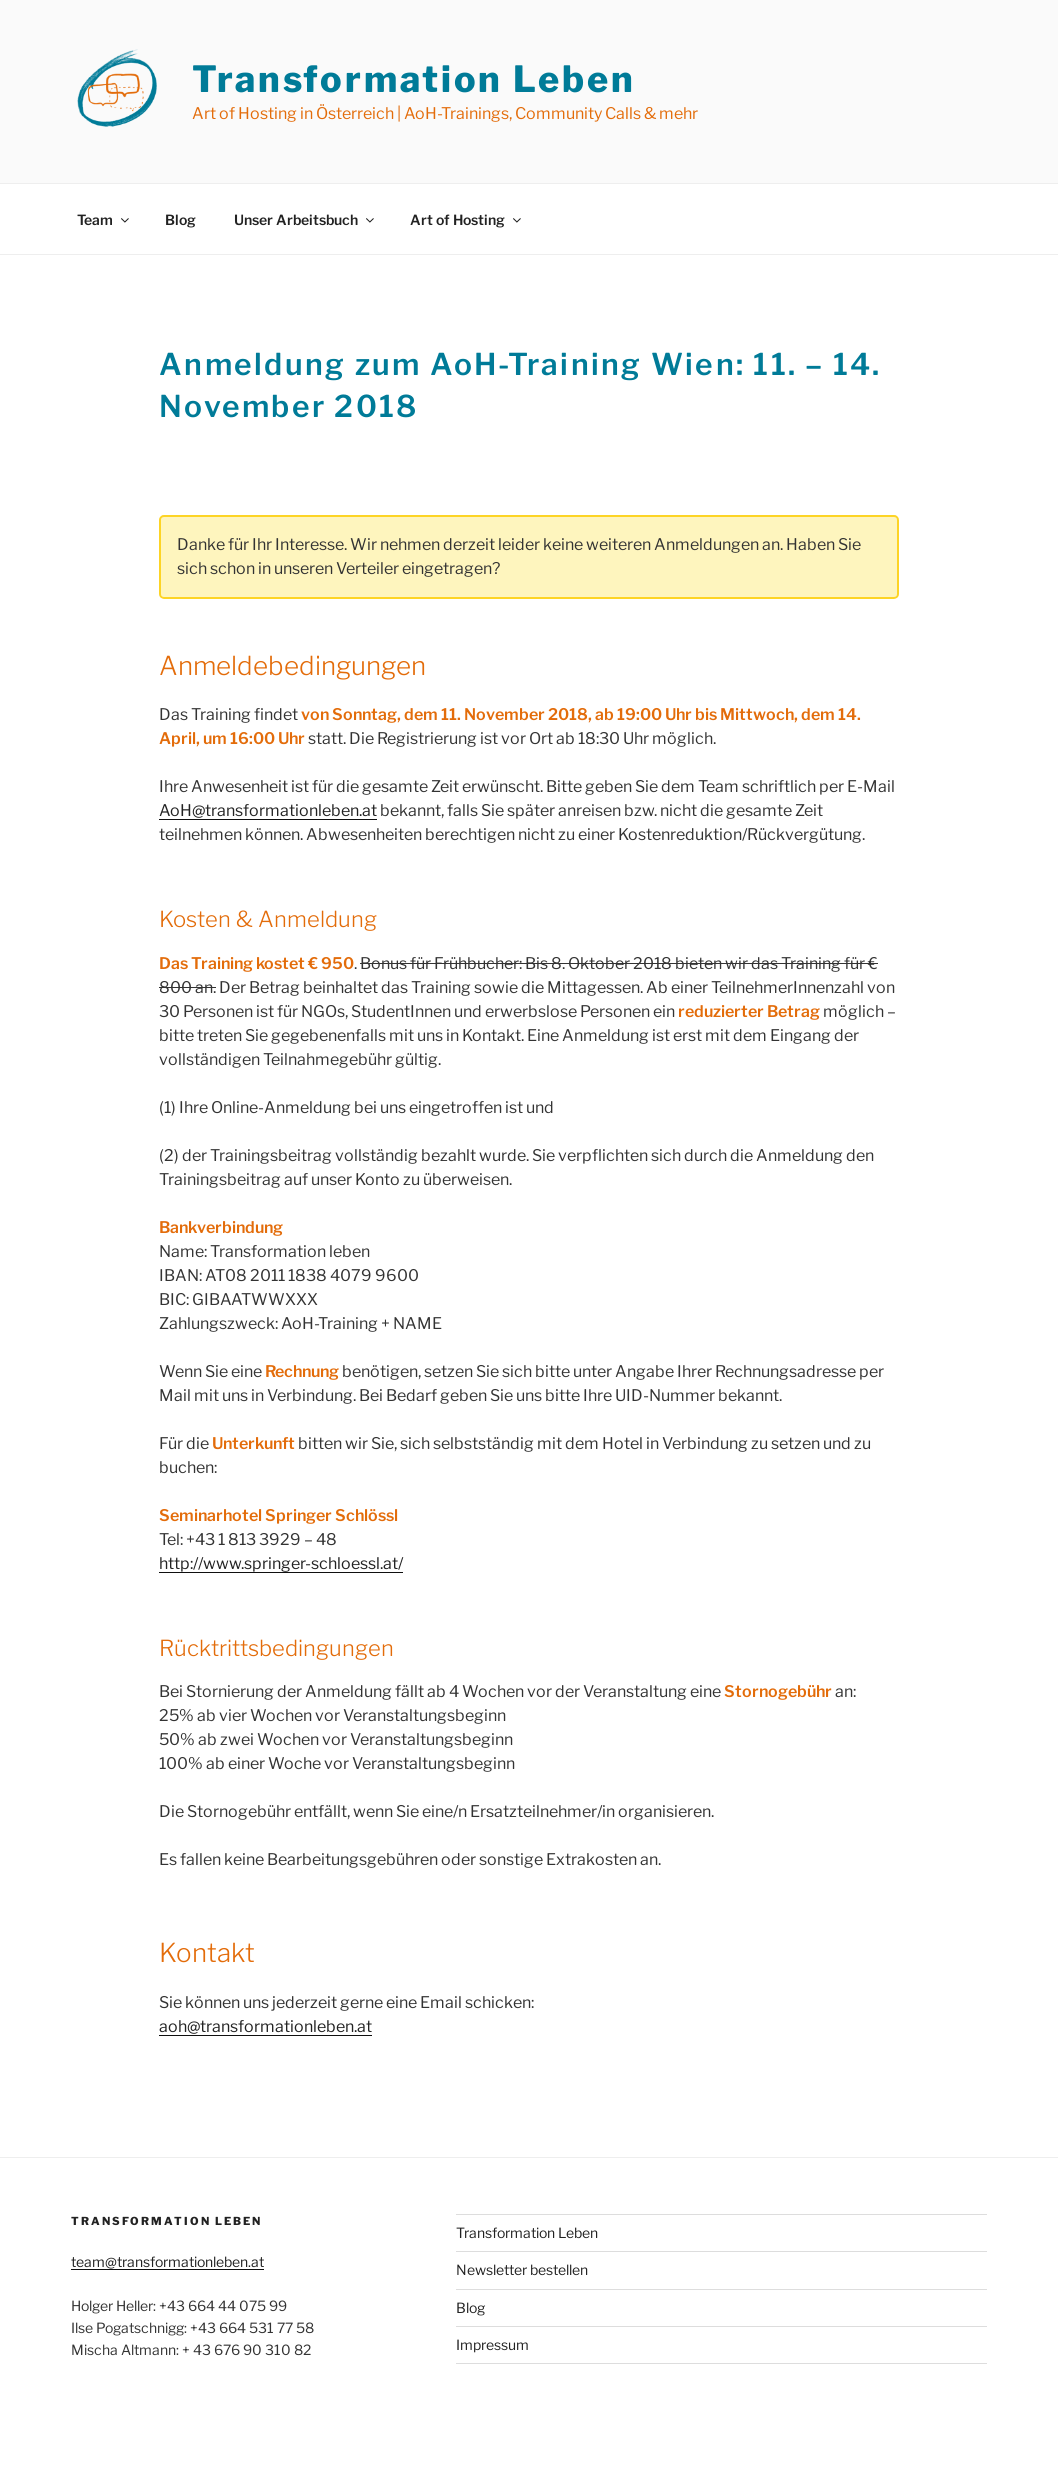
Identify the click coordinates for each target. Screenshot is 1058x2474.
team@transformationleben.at (167, 2261)
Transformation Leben (414, 79)
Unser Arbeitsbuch (305, 219)
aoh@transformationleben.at (265, 2026)
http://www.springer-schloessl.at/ (281, 1563)
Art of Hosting (467, 219)
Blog (180, 219)
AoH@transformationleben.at (268, 810)
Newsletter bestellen (522, 2269)
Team (104, 219)
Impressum (492, 2344)
